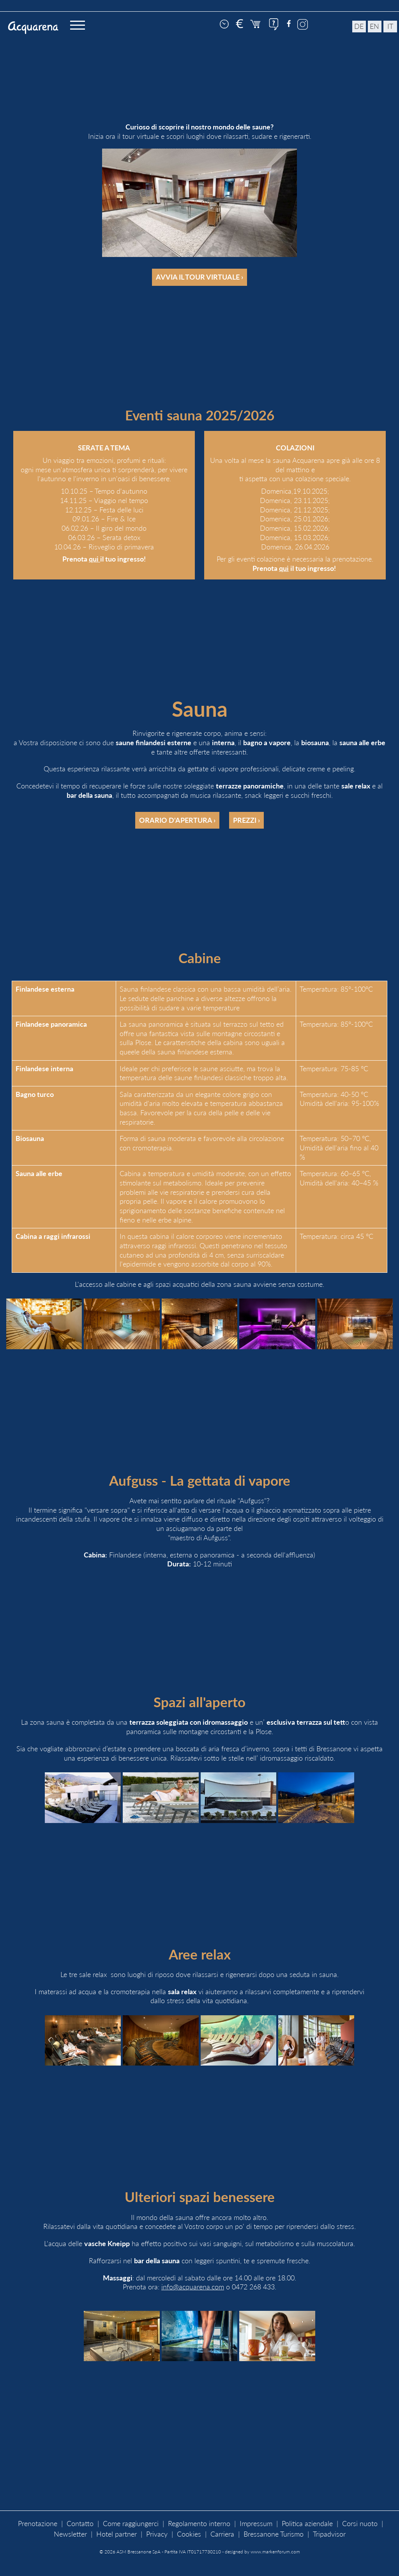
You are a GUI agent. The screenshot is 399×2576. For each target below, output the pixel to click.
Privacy (157, 2534)
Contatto (80, 2523)
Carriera (222, 2534)
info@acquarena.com (192, 2287)
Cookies (189, 2534)
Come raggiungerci (131, 2523)
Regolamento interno (199, 2523)
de (359, 26)
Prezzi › (246, 820)
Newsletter (70, 2534)
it (390, 26)
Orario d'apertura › (177, 820)
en (374, 26)
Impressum (256, 2523)
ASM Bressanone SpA (139, 2552)
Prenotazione (37, 2523)
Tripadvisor (329, 2534)
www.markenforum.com (275, 2552)
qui (94, 559)
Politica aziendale (307, 2523)
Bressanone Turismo (274, 2534)
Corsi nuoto (360, 2523)
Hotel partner (116, 2534)
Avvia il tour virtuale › (199, 277)
